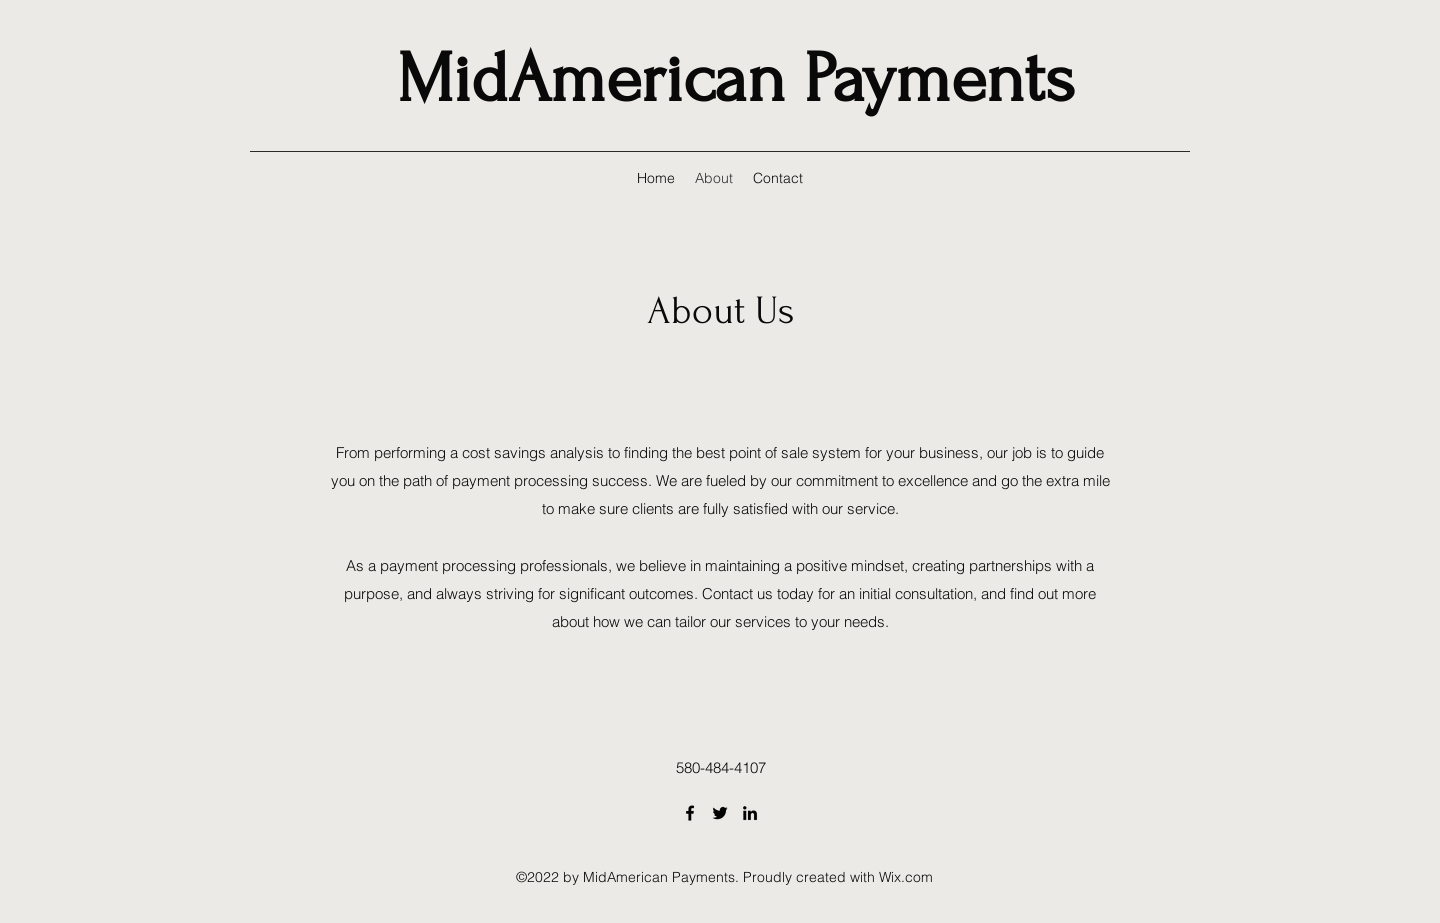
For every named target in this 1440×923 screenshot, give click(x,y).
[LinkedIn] (750, 813)
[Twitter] (720, 813)
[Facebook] (690, 813)
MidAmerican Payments (736, 79)
